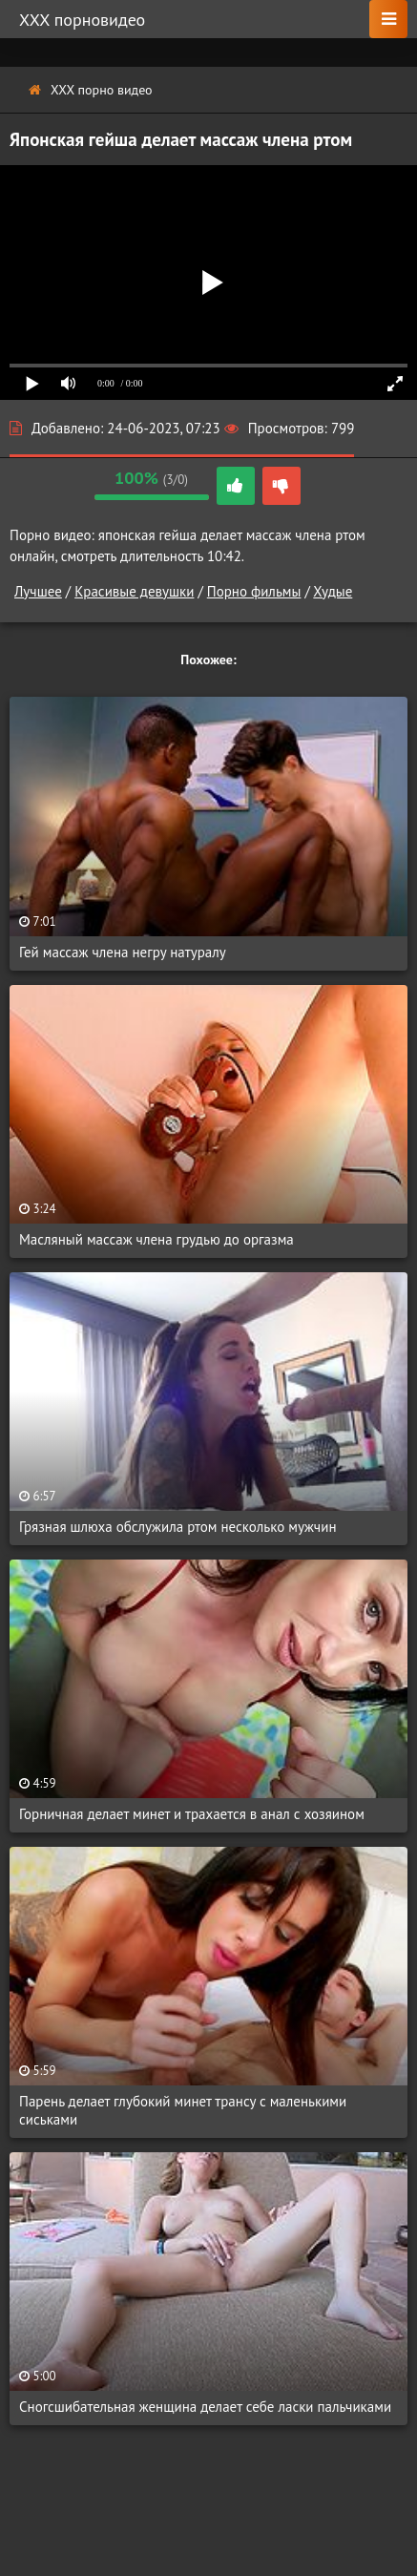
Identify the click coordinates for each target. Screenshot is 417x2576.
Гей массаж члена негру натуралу (122, 952)
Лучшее (38, 591)
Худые (332, 591)
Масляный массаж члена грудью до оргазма (156, 1239)
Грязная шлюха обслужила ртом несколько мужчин (178, 1527)
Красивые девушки (134, 591)
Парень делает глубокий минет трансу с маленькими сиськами (182, 2110)
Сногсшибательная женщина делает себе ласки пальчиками (205, 2407)
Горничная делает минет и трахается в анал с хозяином (192, 1814)
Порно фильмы (254, 591)
